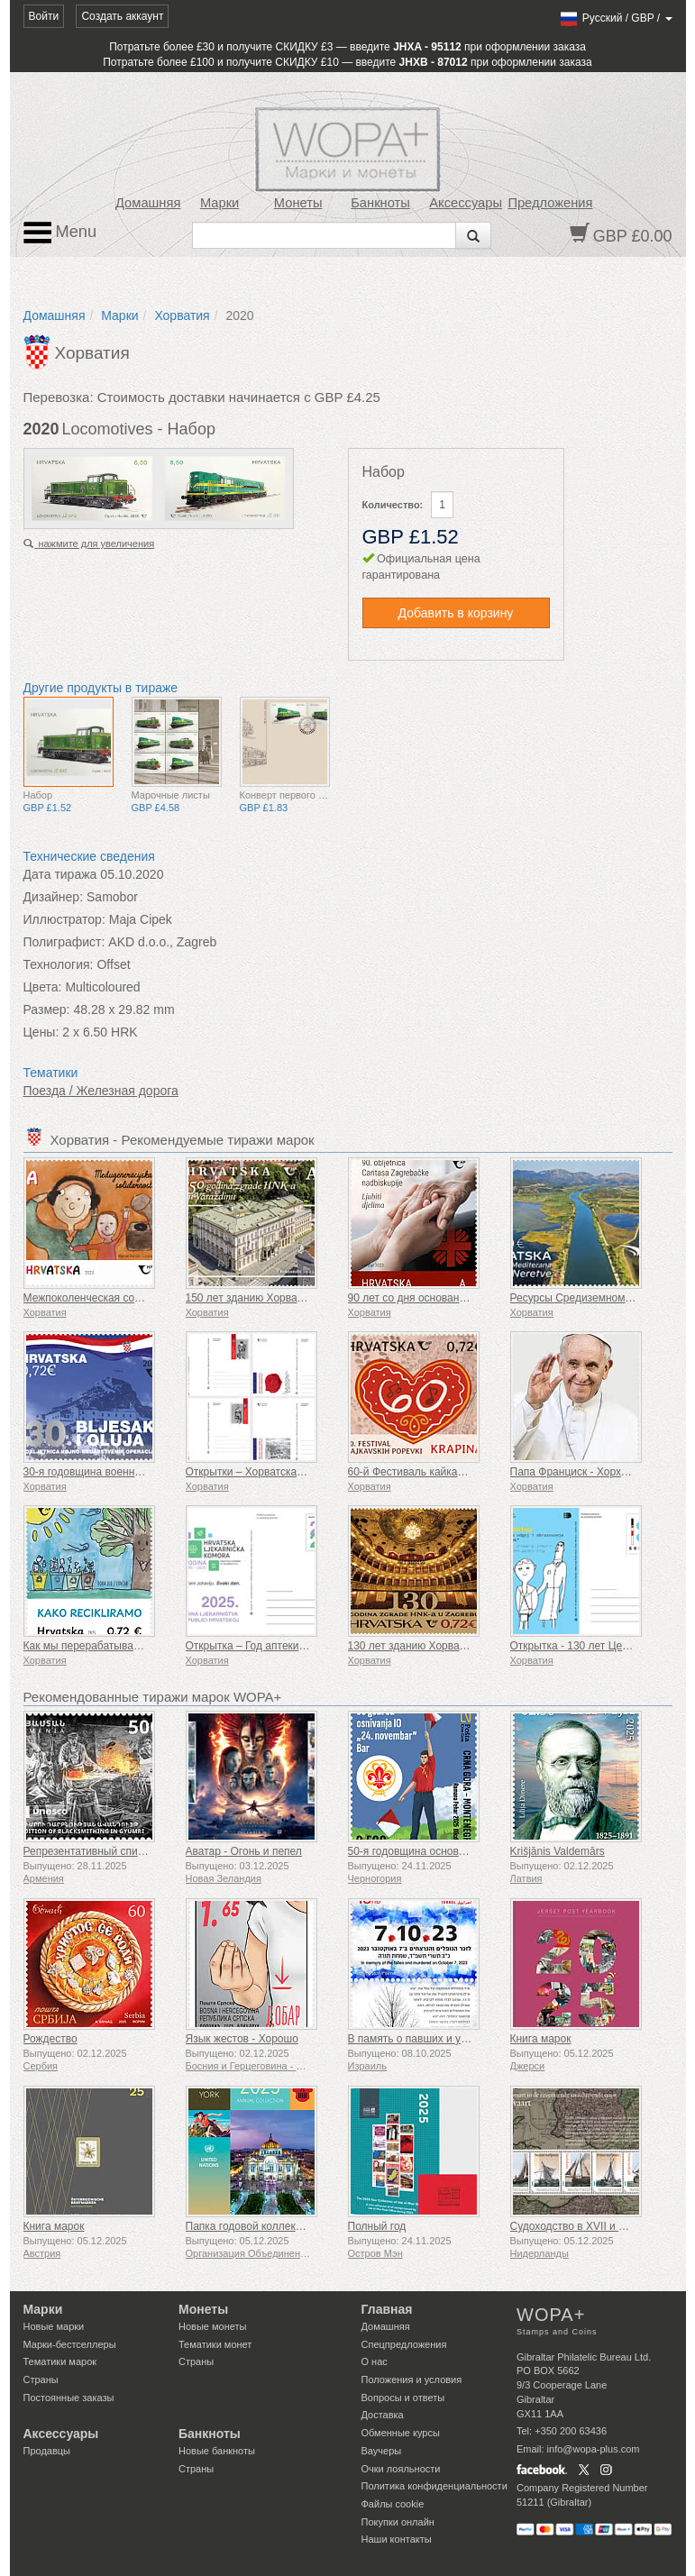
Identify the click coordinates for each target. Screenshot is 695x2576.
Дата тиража (60, 874)
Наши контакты (396, 2539)
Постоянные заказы (68, 2397)
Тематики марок (60, 2361)
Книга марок (541, 2038)
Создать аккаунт (122, 16)
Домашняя (147, 203)
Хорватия (181, 315)
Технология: (58, 964)
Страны (41, 2379)
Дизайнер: (53, 897)
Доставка (382, 2414)
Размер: (46, 1009)
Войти (44, 16)
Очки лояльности (401, 2468)
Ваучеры (381, 2450)
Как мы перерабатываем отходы (104, 1646)
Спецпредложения (404, 2344)
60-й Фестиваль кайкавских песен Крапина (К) (463, 1472)
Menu (60, 232)
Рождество (50, 2038)
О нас (374, 2361)
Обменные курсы (400, 2432)
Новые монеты (212, 2326)
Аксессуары (465, 203)
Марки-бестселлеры (69, 2344)
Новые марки (54, 2326)
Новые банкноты (216, 2450)
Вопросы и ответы (403, 2397)
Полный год (377, 2226)
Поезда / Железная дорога (100, 1090)
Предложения (550, 203)
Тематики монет (214, 2344)
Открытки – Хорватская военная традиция (292, 1472)
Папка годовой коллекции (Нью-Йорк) (280, 2226)
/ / (615, 18)
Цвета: (42, 987)
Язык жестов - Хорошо (242, 2038)
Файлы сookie (393, 2503)
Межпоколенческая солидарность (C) (117, 1298)
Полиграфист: (64, 942)
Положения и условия (411, 2379)
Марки (219, 203)
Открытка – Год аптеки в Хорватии (272, 1646)
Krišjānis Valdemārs (557, 1851)
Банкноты (380, 203)
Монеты (298, 203)
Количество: (393, 504)
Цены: (41, 1032)
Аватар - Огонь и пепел (244, 1851)
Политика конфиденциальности (434, 2485)
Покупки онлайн (397, 2522)
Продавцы (47, 2450)
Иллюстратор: (64, 919)
